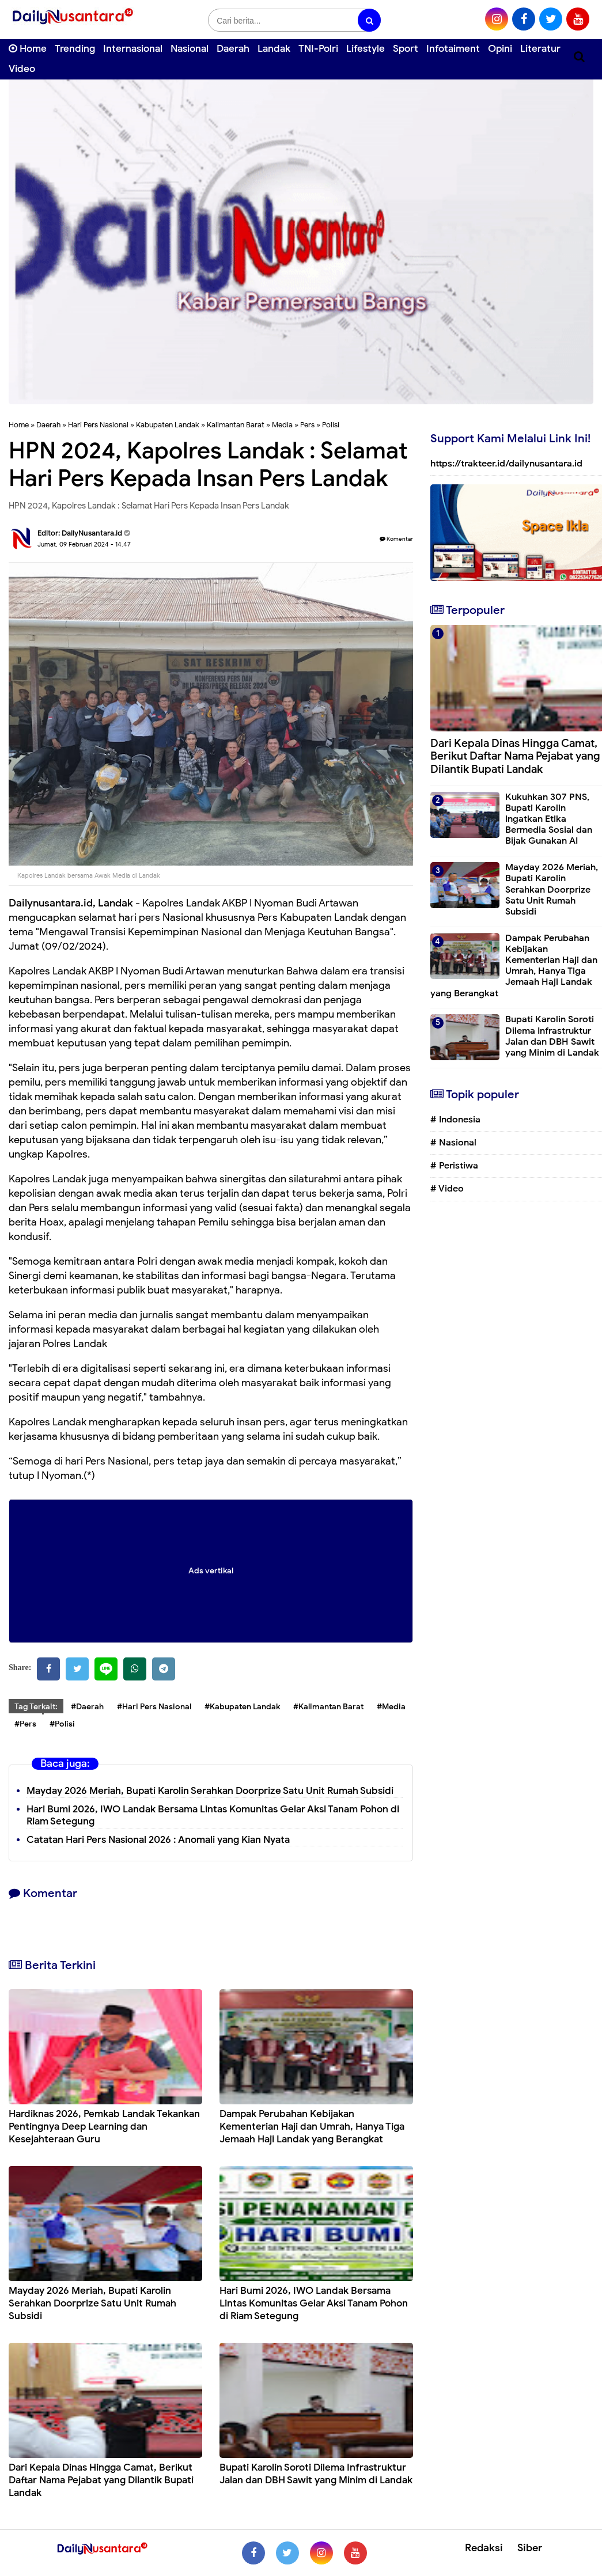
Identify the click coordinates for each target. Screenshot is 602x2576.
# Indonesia (455, 1119)
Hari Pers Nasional (98, 425)
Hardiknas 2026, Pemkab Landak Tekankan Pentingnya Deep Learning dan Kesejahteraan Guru (104, 2126)
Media (282, 425)
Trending (75, 49)
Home (28, 49)
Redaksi (484, 2547)
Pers (307, 425)
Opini (500, 49)
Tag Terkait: (36, 1707)
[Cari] (579, 57)
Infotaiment (453, 49)
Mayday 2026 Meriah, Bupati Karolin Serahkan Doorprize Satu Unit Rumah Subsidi (209, 1791)
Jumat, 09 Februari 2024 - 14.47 (84, 544)
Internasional (132, 49)
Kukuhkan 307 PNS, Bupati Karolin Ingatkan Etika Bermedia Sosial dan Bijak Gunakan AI (548, 819)
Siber (529, 2547)
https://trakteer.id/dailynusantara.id (506, 463)
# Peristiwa (454, 1165)
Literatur (540, 49)
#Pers (25, 1724)
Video (22, 69)
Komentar (396, 538)
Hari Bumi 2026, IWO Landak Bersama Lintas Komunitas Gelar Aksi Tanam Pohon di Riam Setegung (212, 1815)
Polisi (330, 425)
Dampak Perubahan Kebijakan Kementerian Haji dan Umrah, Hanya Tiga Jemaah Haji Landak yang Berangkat (311, 2126)
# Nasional (453, 1142)
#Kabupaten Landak (242, 1707)
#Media (391, 1707)
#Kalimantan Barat (328, 1707)
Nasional (190, 49)
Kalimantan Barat (235, 425)
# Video (447, 1188)
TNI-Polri (318, 49)
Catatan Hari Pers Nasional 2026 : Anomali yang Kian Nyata (158, 1840)
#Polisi (62, 1724)
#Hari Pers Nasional (154, 1707)
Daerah (233, 49)
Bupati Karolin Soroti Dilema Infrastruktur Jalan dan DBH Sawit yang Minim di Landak (315, 2473)
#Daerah (87, 1707)
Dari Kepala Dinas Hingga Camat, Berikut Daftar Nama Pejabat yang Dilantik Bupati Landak (101, 2480)
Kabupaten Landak (167, 425)
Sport (405, 49)
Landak (274, 49)
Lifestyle (365, 49)
